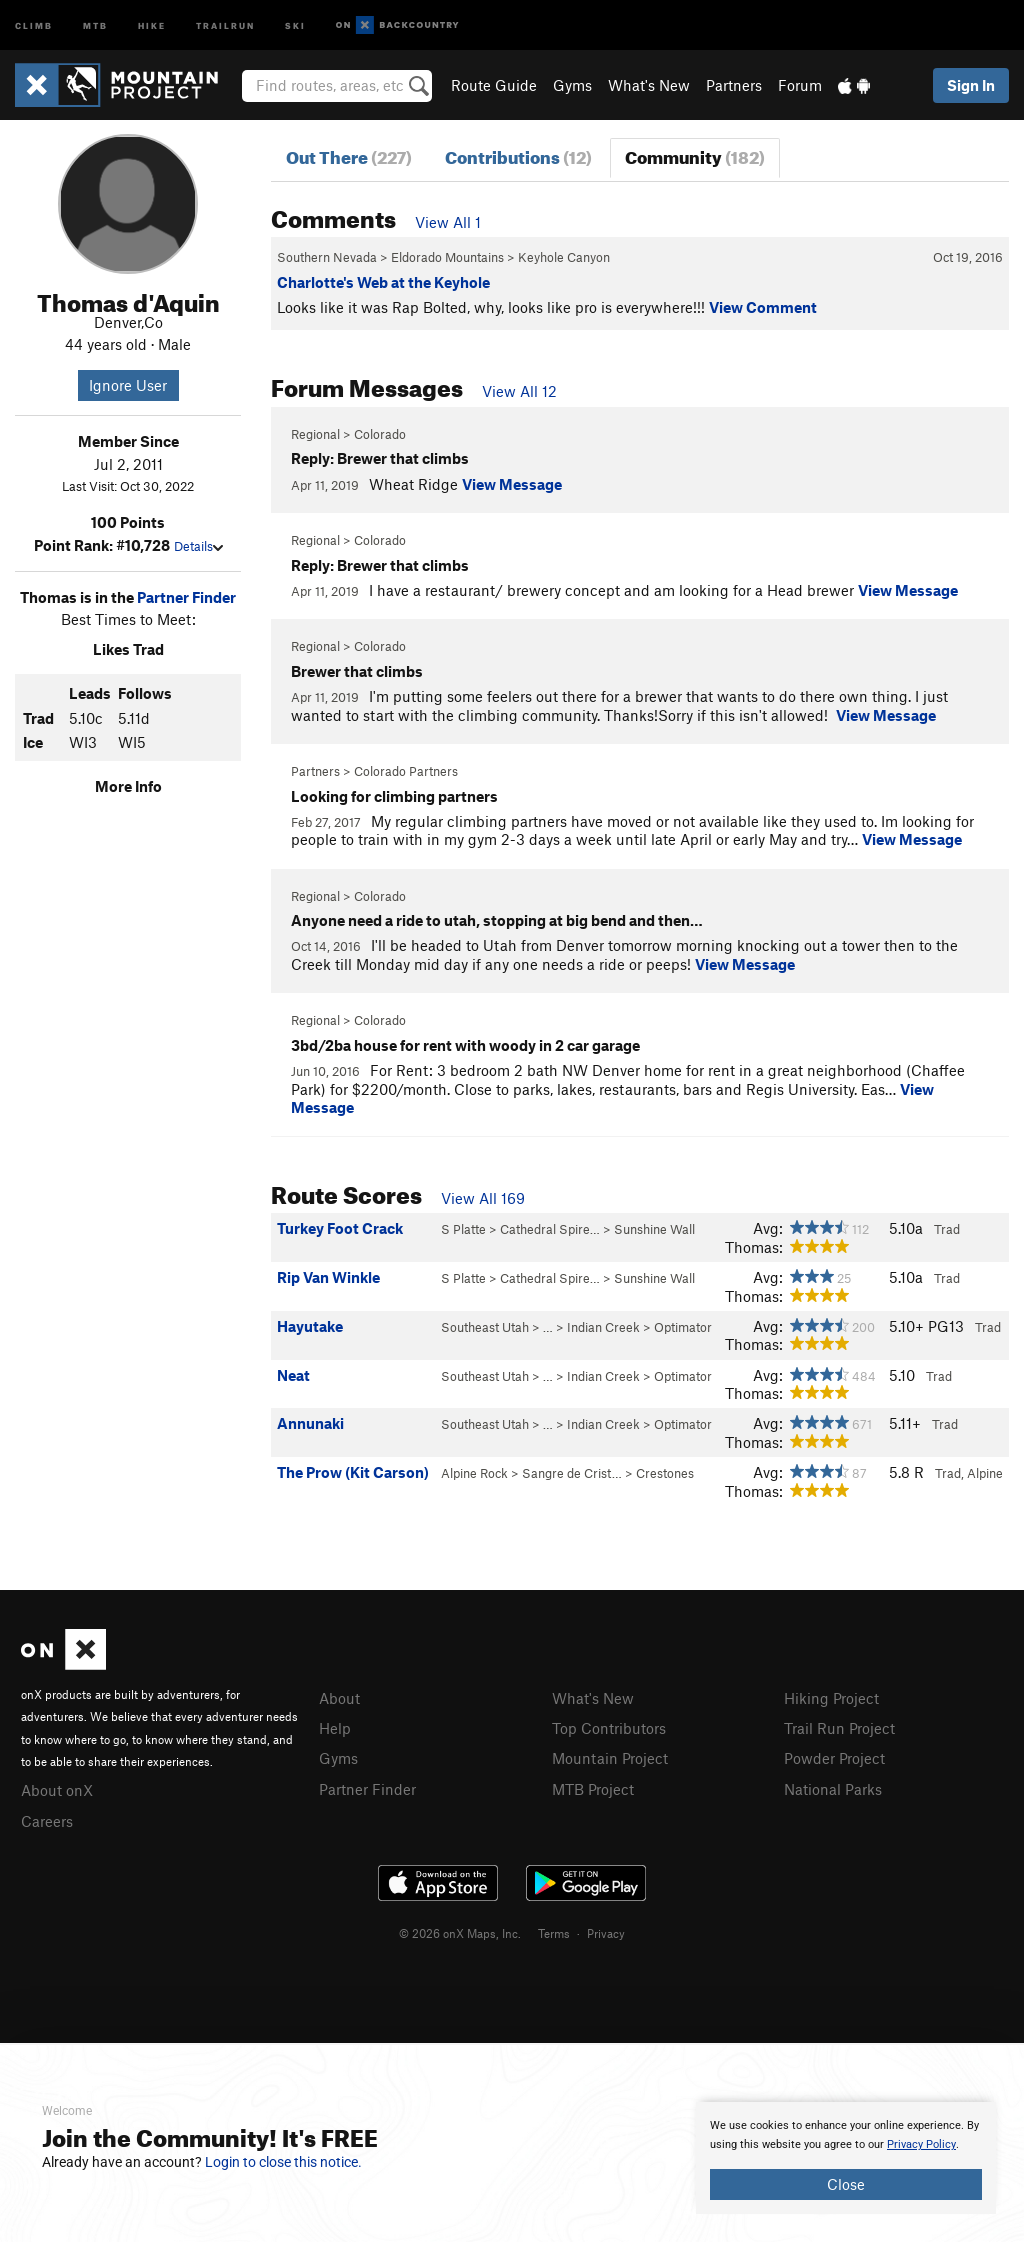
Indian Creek (603, 1327)
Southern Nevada (327, 257)
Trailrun (225, 24)
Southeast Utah (485, 1327)
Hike (152, 24)
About (339, 1698)
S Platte (463, 1229)
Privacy (606, 1930)
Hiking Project (831, 1698)
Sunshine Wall (654, 1229)
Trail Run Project (839, 1727)
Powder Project (834, 1756)
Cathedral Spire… (550, 1229)
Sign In (971, 85)
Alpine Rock (474, 1473)
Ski (295, 24)
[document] (846, 2158)
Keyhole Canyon (564, 257)
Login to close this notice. (283, 2162)
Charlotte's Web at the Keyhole (383, 282)
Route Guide (494, 85)
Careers (47, 1819)
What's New (649, 85)
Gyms (572, 85)
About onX (57, 1789)
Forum (800, 85)
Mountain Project (610, 1756)
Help (335, 1727)
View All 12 (519, 391)
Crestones (665, 1473)
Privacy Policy (921, 2144)
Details (198, 546)
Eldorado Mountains (447, 257)
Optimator (683, 1327)
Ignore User (128, 385)
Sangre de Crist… (572, 1473)
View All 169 (483, 1198)
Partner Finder (186, 597)
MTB (95, 24)
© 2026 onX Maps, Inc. (460, 1930)
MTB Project (593, 1786)
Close (846, 2184)
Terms (554, 1930)
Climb (34, 24)
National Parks (833, 1786)
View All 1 (448, 222)
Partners (734, 85)
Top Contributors (609, 1727)
